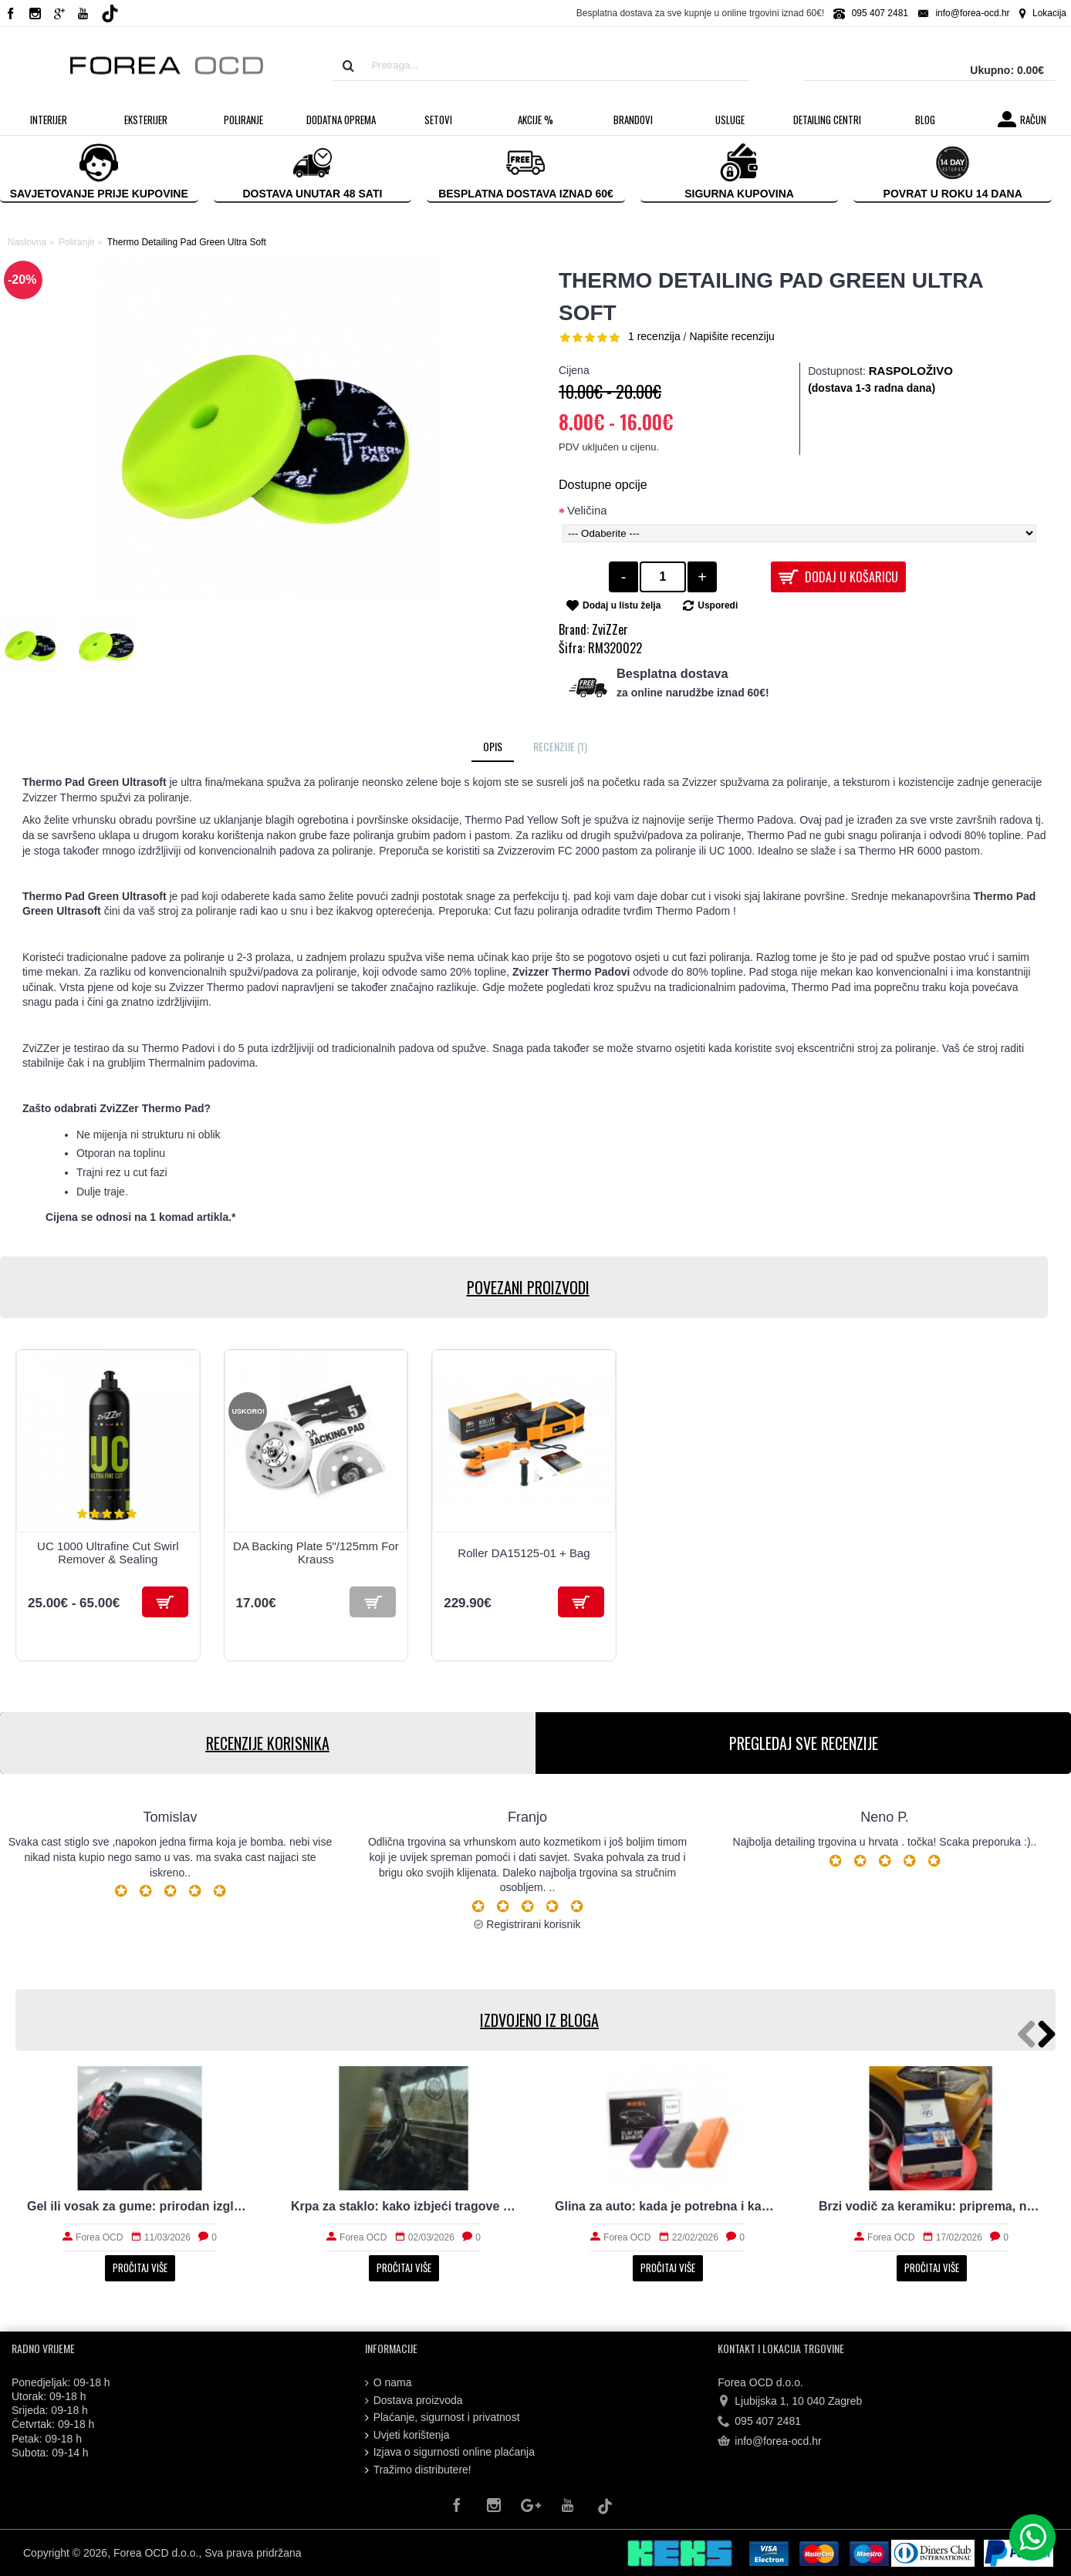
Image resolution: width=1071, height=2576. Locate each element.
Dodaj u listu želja (622, 605)
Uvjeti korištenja (407, 2435)
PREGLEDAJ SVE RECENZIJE (803, 1743)
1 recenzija (654, 336)
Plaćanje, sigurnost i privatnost (442, 2417)
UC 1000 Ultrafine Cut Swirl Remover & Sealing (107, 1552)
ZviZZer (610, 629)
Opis (492, 746)
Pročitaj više (140, 2267)
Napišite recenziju (732, 336)
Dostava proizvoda (414, 2400)
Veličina (587, 510)
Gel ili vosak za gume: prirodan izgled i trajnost (139, 2206)
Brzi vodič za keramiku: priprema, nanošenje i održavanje (931, 2206)
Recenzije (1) (560, 746)
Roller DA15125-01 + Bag (524, 1552)
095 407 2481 (759, 2422)
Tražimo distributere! (418, 2470)
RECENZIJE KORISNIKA (267, 1743)
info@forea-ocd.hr (769, 2442)
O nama (388, 2382)
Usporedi (718, 605)
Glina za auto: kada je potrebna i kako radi (667, 2206)
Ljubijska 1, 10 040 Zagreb (790, 2401)
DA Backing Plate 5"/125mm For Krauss (316, 1552)
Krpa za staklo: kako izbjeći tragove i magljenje (403, 2206)
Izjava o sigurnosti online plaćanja (450, 2452)
